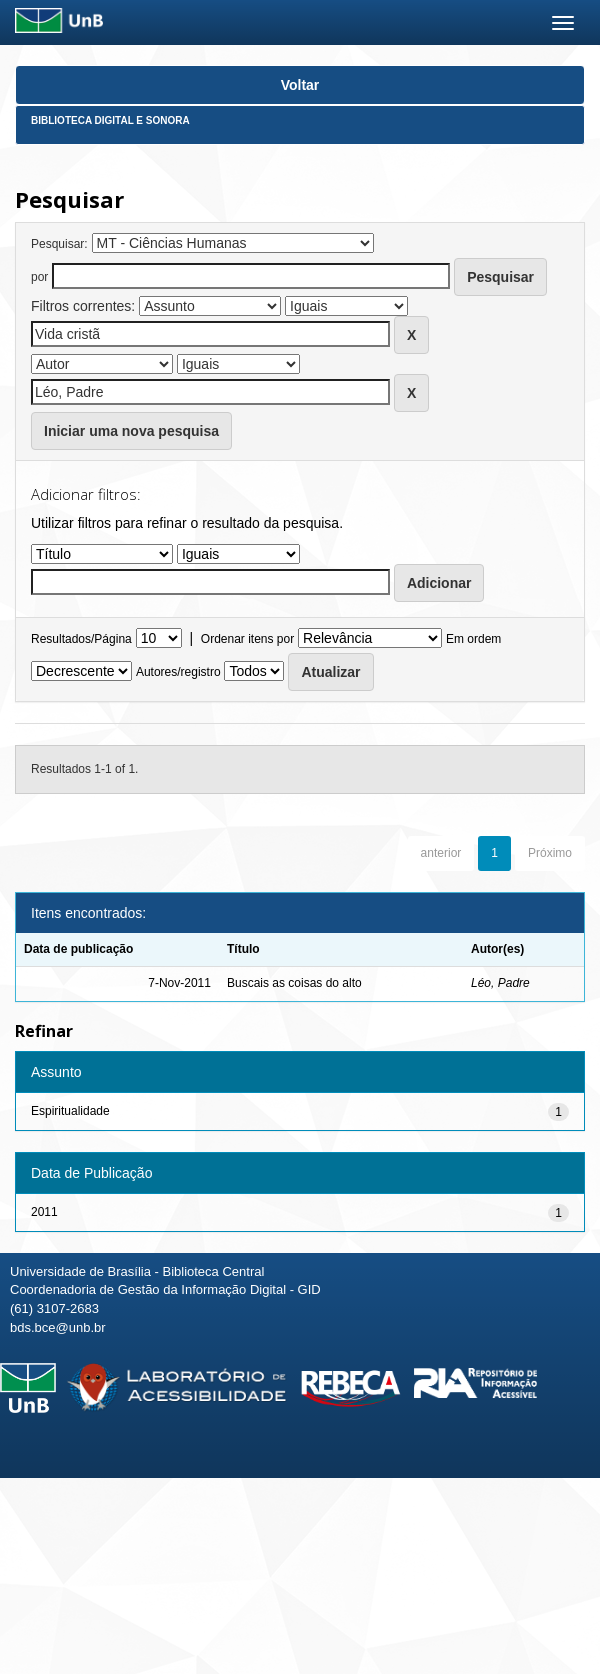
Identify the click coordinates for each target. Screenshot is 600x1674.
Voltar (300, 85)
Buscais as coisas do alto (294, 983)
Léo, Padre (500, 983)
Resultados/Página (81, 639)
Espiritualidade (70, 1111)
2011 (44, 1212)
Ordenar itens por (247, 639)
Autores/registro (178, 672)
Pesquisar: (59, 244)
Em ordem (473, 639)
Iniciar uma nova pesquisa (131, 431)
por (39, 277)
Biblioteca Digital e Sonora (110, 120)
